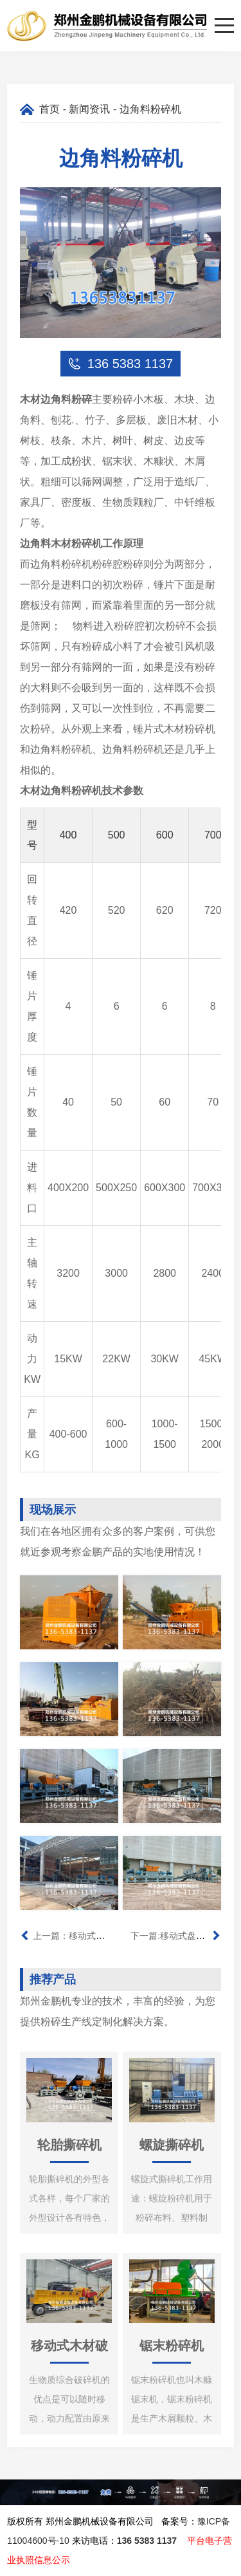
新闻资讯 (89, 109)
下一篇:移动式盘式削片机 (181, 1936)
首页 (49, 109)
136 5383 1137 (147, 2540)
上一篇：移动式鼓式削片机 (87, 1936)
